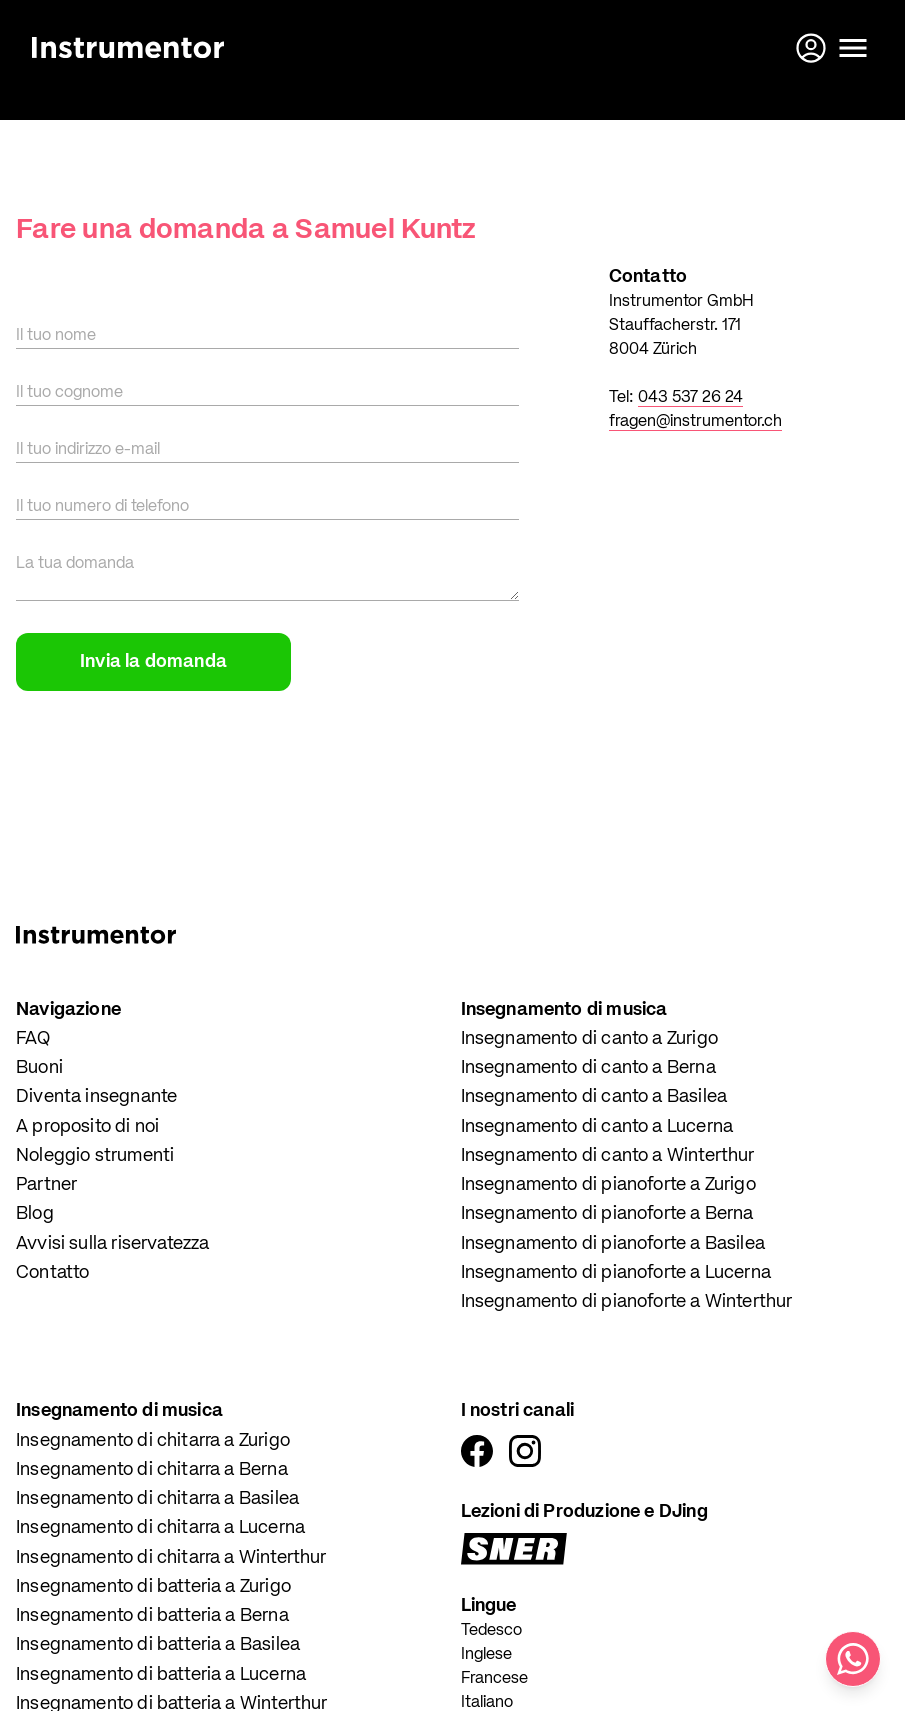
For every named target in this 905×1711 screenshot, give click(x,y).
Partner (46, 1185)
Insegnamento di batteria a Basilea (158, 1645)
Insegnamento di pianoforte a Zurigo (608, 1185)
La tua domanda (75, 564)
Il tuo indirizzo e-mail (88, 450)
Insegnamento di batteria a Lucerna (161, 1675)
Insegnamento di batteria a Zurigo (153, 1587)
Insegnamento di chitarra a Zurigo (153, 1441)
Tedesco (491, 1631)
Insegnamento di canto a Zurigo (589, 1039)
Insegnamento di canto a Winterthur (608, 1156)
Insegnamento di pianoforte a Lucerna (616, 1273)
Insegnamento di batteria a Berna (152, 1616)
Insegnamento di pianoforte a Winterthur (627, 1302)
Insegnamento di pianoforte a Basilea (613, 1244)
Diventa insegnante (96, 1097)
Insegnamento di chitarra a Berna (152, 1470)
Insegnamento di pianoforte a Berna (607, 1214)
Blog (35, 1214)
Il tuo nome (56, 336)
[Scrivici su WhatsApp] (853, 1659)
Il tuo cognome (69, 393)
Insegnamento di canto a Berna (588, 1068)
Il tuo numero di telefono (102, 507)
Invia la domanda (153, 662)
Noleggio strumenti (95, 1156)
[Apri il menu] (853, 48)
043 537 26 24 (690, 398)
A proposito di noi (87, 1127)
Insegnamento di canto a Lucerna (597, 1127)
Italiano (487, 1703)
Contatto (52, 1273)
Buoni (39, 1068)
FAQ (33, 1039)
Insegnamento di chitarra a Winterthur (171, 1558)
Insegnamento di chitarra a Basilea (157, 1499)
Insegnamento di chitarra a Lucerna (160, 1528)
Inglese (486, 1655)
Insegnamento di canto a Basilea (594, 1097)
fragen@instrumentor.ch (695, 422)
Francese (494, 1679)
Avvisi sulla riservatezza (113, 1244)
